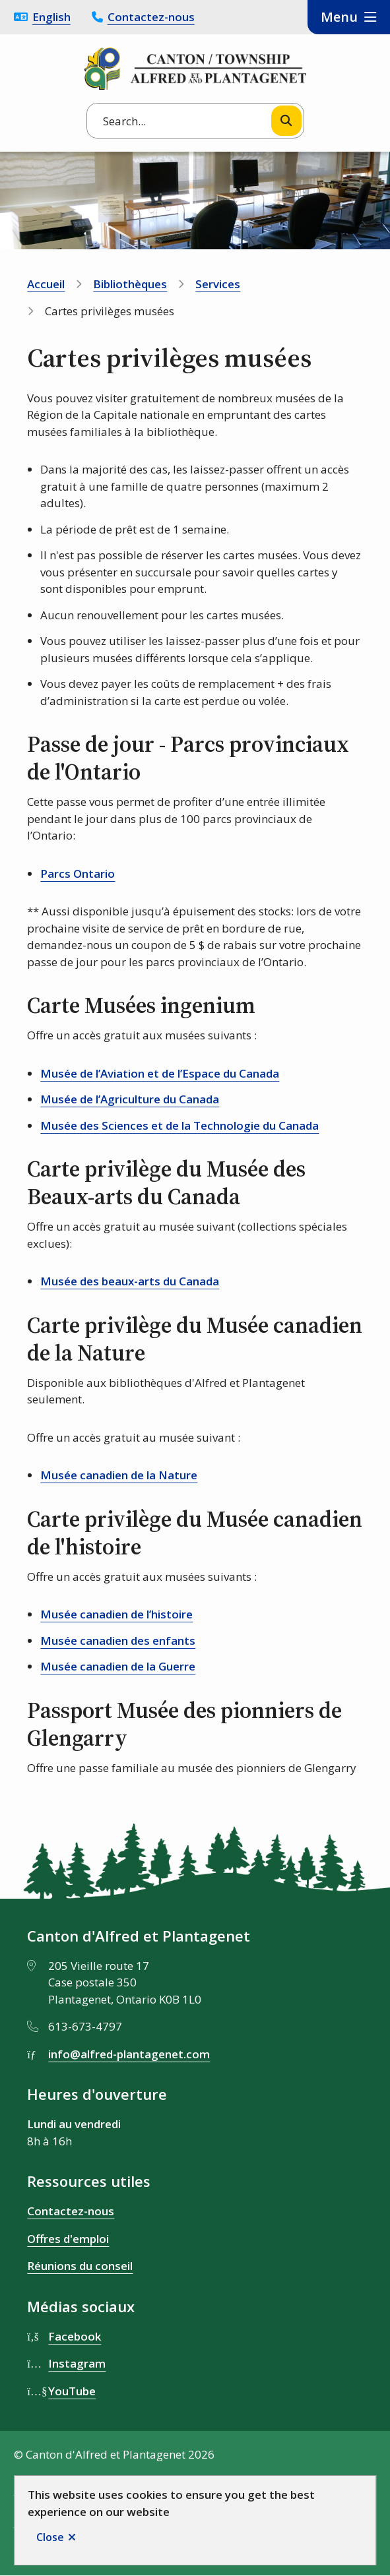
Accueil (46, 283)
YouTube (72, 2391)
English (51, 16)
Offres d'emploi (68, 2238)
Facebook (74, 2336)
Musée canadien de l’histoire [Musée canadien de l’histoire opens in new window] (116, 1614)
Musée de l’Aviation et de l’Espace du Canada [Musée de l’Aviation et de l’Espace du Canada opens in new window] (159, 1073)
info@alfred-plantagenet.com (129, 2054)
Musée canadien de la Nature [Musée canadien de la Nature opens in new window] (118, 1475)
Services (217, 283)
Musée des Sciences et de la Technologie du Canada (179, 1125)
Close (50, 2537)
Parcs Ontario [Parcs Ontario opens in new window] (77, 873)
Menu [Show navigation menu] (339, 17)
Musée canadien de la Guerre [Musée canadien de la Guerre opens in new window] (117, 1666)
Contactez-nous (151, 16)
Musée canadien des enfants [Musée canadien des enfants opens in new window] (117, 1640)
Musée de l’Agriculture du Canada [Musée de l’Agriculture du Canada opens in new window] (129, 1099)
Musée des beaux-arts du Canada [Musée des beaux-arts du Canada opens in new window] (129, 1281)
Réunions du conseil (80, 2265)
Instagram (77, 2363)
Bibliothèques (130, 283)
